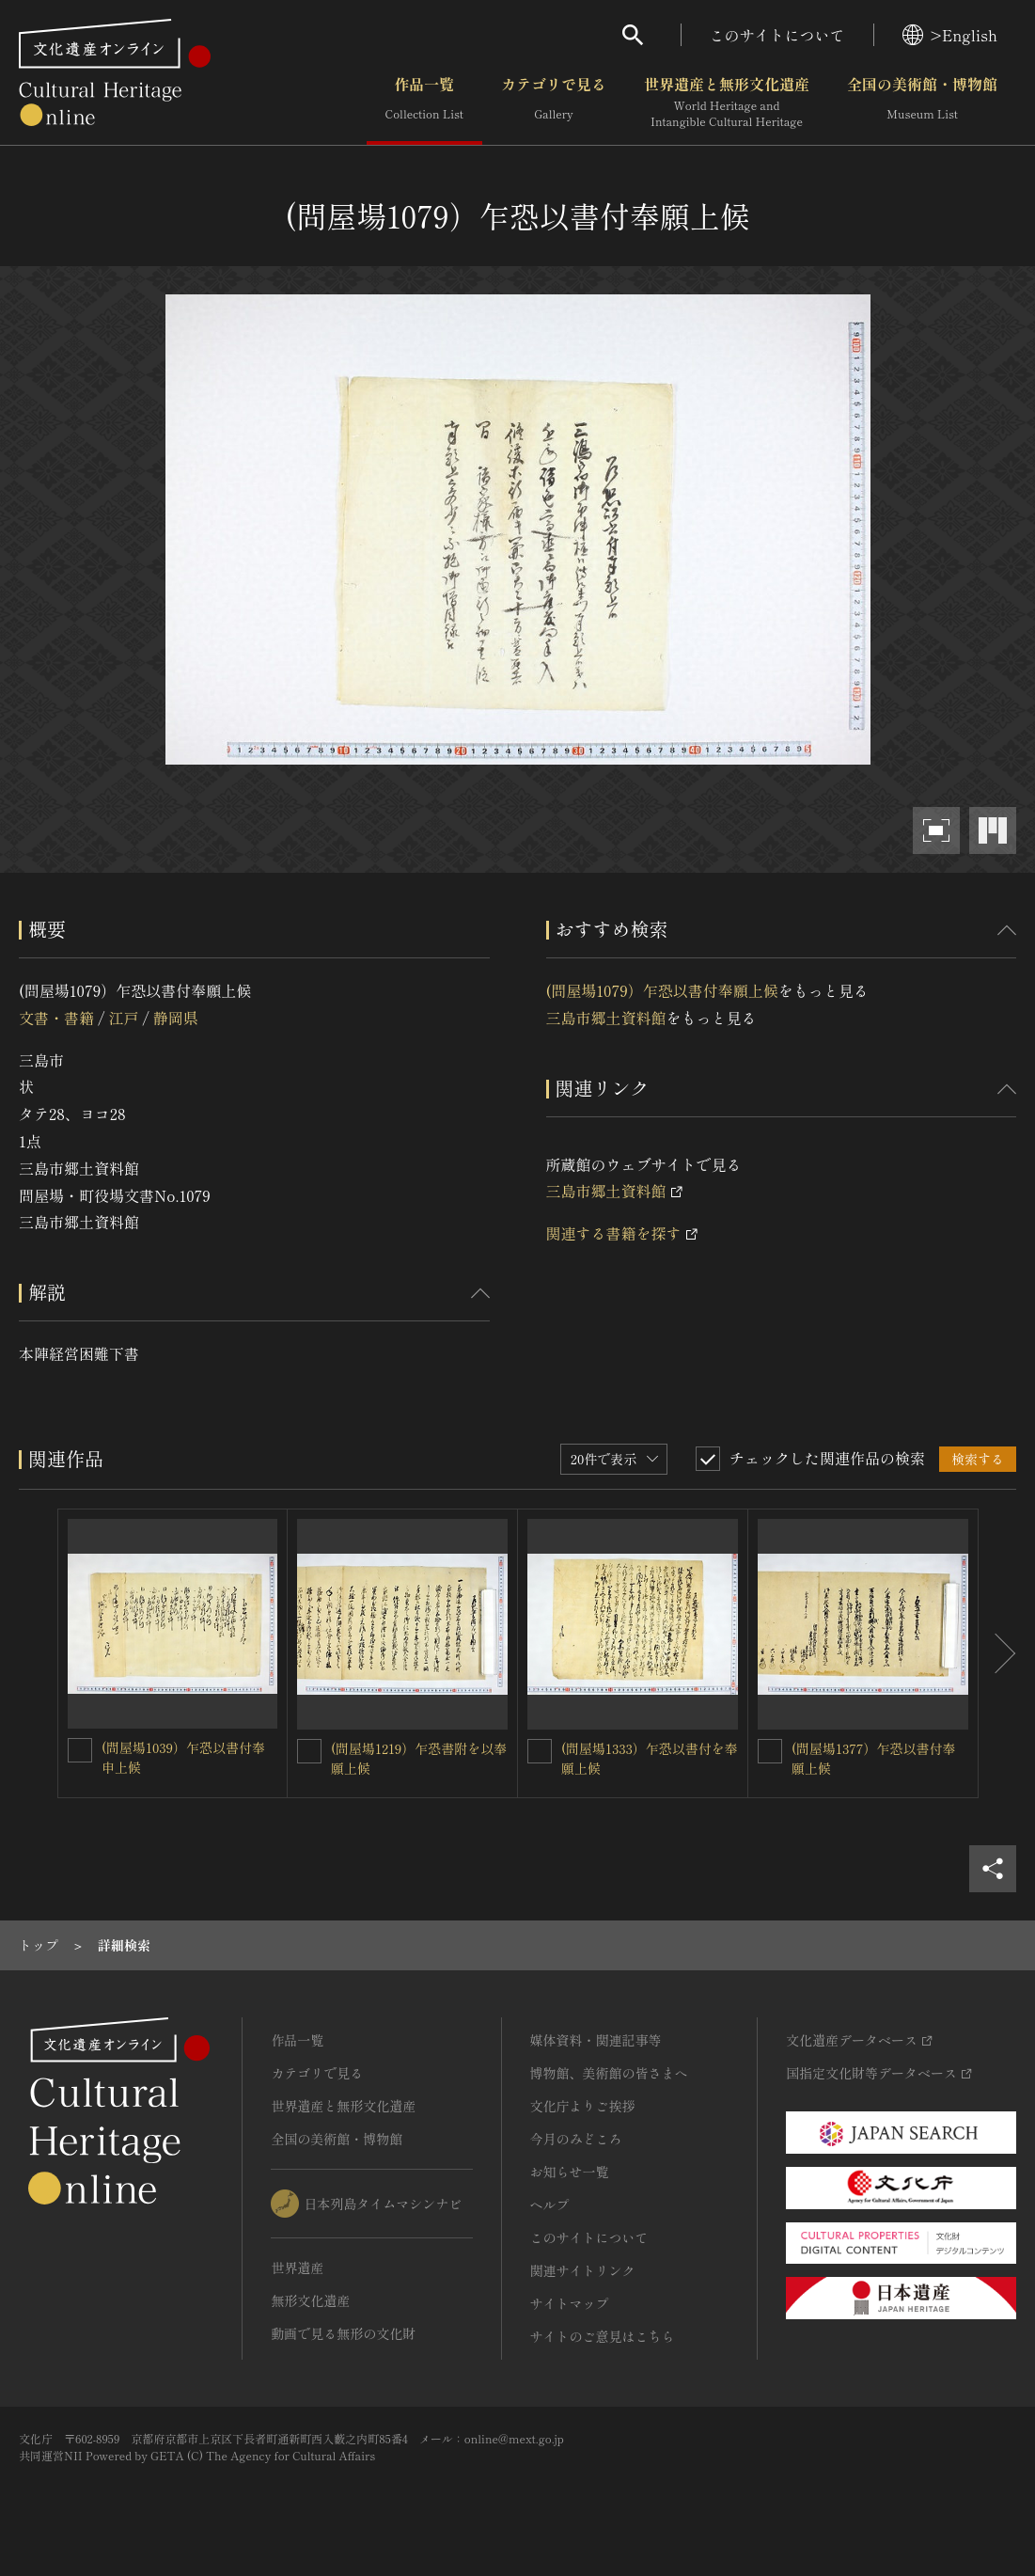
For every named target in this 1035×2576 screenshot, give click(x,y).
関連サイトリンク (582, 2270)
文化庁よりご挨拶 (582, 2105)
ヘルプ (550, 2204)
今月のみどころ (576, 2138)
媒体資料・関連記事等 (596, 2040)
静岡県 (175, 1017)
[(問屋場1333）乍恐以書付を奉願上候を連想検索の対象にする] (539, 1751)
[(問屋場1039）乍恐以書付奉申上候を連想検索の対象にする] (80, 1750)
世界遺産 (297, 2267)
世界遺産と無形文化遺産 (726, 102)
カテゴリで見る (553, 102)
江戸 (123, 1017)
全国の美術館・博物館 (922, 102)
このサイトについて (777, 35)
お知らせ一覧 (569, 2171)
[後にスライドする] (997, 1653)
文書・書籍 (56, 1017)
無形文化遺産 (310, 2300)
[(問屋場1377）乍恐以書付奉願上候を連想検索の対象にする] (770, 1751)
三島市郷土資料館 (606, 1017)
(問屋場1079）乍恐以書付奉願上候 (662, 990)
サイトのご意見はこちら (602, 2336)
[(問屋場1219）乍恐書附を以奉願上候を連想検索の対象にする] (309, 1751)
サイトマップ (569, 2303)
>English (949, 35)
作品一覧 (424, 102)
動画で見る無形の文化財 (343, 2333)
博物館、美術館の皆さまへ (609, 2072)
